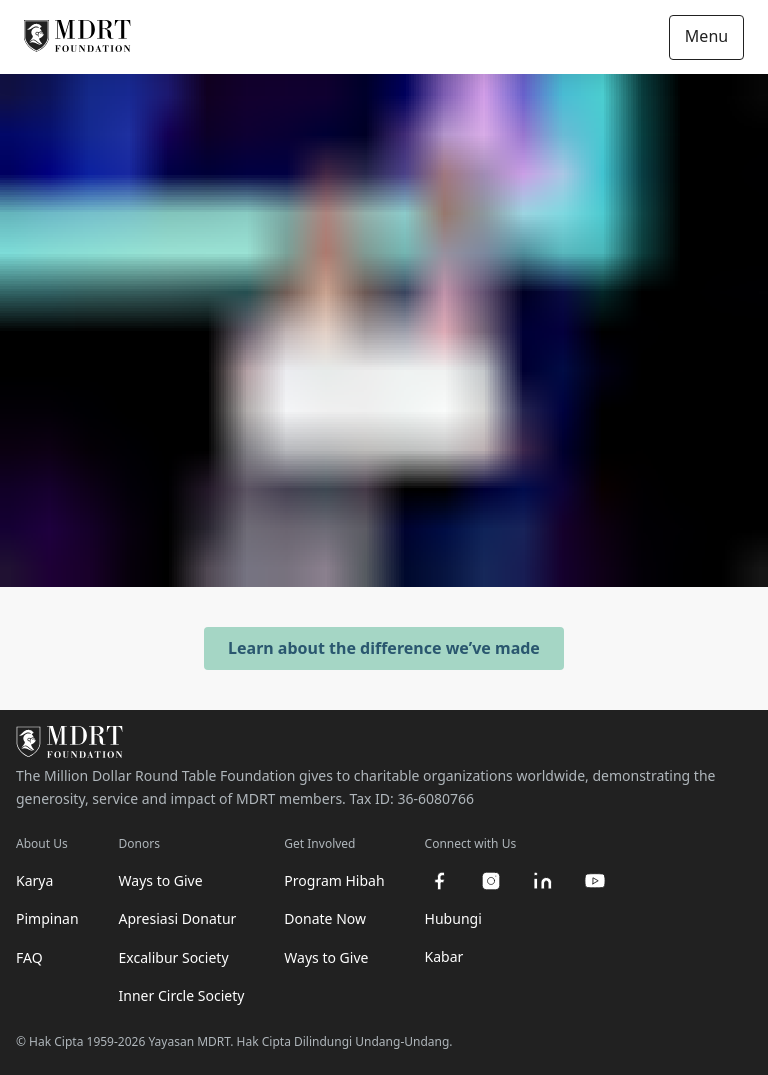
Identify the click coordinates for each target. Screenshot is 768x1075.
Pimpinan (47, 918)
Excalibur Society (174, 957)
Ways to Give (161, 880)
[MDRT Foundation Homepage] (77, 37)
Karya (34, 880)
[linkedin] (543, 881)
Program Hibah (334, 880)
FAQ (29, 957)
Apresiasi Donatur (178, 918)
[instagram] (491, 881)
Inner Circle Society (182, 995)
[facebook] (439, 881)
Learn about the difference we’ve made (384, 648)
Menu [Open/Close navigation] (706, 36)
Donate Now (325, 918)
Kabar (444, 956)
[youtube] (595, 881)
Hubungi (453, 918)
